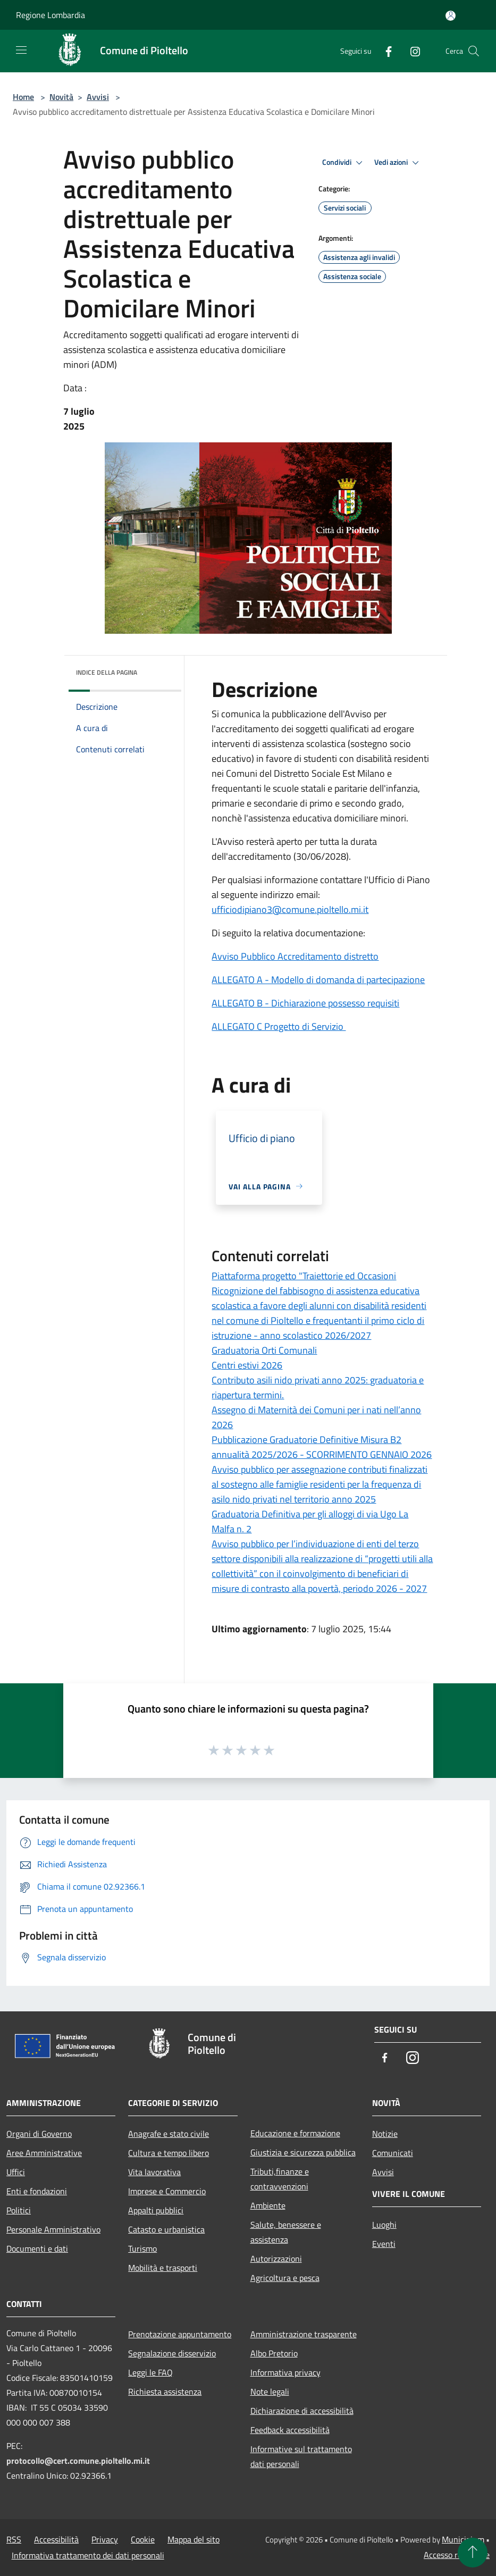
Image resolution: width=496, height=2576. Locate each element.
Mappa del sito (193, 2539)
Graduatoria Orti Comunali (264, 1350)
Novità (61, 96)
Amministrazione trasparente (303, 2334)
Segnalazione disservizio (172, 2353)
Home (23, 96)
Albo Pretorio (274, 2353)
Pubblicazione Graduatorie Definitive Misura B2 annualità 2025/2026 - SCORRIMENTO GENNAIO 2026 (322, 1447)
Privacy (104, 2539)
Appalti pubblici (155, 2210)
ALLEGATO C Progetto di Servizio (279, 1026)
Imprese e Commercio (167, 2191)
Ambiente (267, 2205)
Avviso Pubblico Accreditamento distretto (295, 956)
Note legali (269, 2391)
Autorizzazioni (276, 2258)
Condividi (344, 162)
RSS (13, 2539)
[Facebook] (384, 51)
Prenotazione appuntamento (179, 2334)
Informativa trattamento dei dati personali (88, 2555)
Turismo (142, 2248)
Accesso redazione (457, 2554)
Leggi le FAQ (150, 2372)
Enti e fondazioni (36, 2191)
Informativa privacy (285, 2372)
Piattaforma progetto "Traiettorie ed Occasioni (304, 1276)
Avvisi (98, 96)
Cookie (143, 2539)
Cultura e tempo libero (168, 2152)
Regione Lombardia (50, 15)
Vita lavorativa (154, 2172)
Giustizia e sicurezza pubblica (303, 2152)
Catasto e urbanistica (166, 2229)
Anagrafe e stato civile (168, 2133)
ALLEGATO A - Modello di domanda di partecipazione (318, 979)
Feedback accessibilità (290, 2429)
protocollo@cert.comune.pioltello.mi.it (78, 2460)
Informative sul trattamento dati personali (301, 2456)
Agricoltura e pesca (285, 2277)
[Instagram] (411, 51)
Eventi (384, 2243)
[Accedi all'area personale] (450, 15)
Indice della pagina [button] (106, 672)
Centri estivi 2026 (247, 1365)
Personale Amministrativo (53, 2229)
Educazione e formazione (295, 2133)
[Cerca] (473, 51)
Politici (18, 2210)
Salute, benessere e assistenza (285, 2232)
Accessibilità (56, 2539)
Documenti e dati (37, 2248)
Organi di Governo (39, 2133)
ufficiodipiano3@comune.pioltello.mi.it (290, 909)
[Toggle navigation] (21, 50)
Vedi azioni (398, 162)
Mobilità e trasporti (162, 2267)
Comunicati (392, 2152)
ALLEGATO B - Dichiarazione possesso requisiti (305, 1003)
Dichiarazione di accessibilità (302, 2410)
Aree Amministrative (44, 2152)
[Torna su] (472, 2552)
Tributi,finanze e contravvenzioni (279, 2179)
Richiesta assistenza (164, 2391)
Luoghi (384, 2224)
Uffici (15, 2172)
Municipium (463, 2539)
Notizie (385, 2133)
